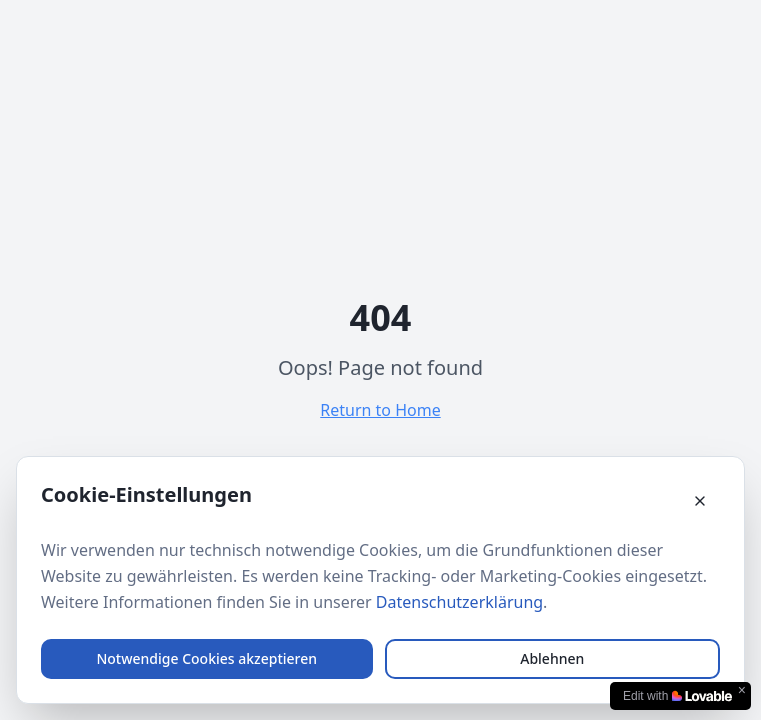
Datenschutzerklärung (459, 602)
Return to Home (380, 410)
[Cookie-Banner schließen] (700, 501)
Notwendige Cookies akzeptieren (206, 658)
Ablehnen (552, 658)
